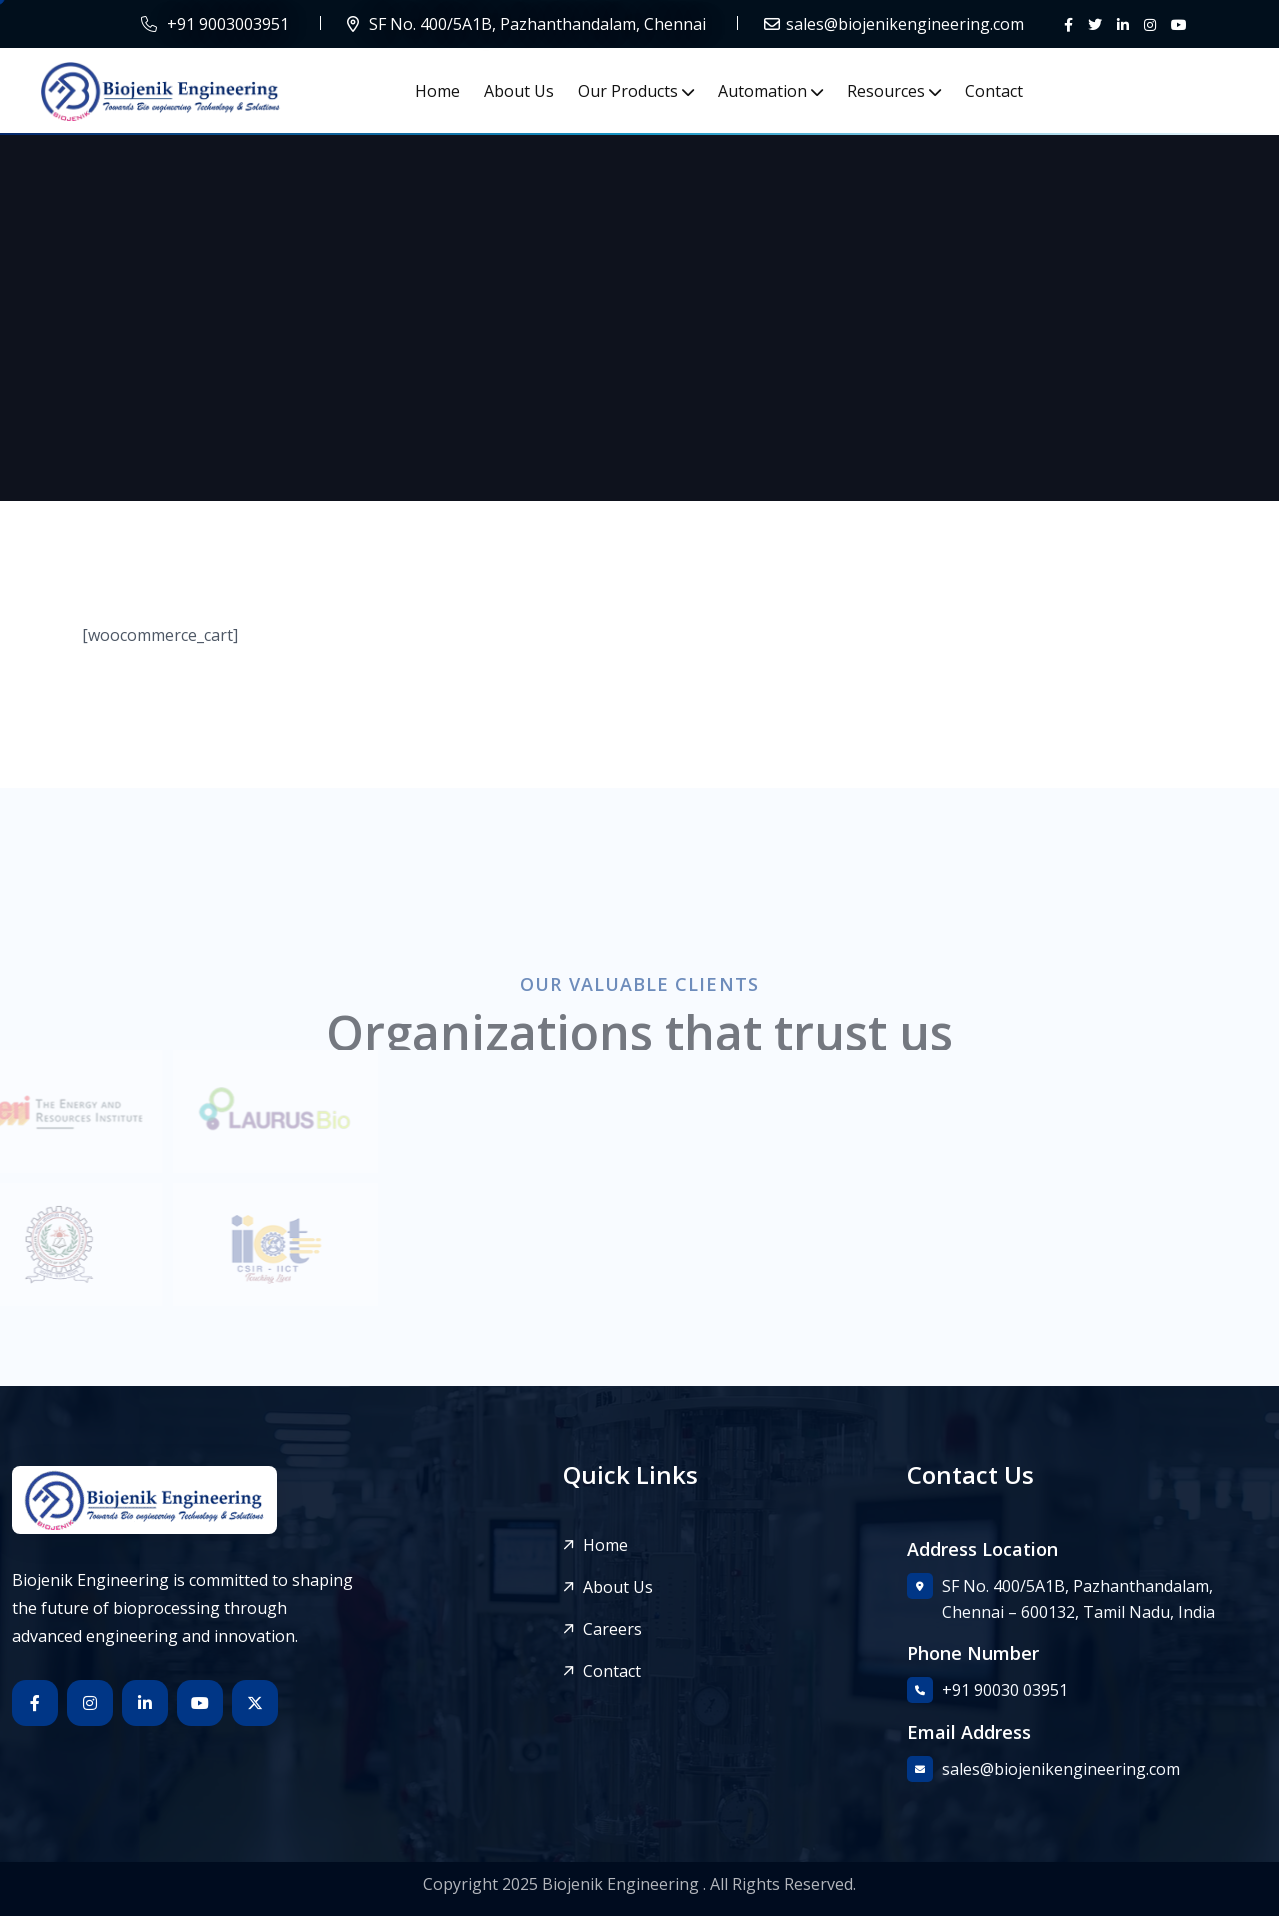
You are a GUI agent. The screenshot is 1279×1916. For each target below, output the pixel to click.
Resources (886, 91)
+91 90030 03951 (1005, 1690)
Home (437, 91)
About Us (519, 91)
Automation (762, 91)
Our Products (628, 91)
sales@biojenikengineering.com (905, 24)
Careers (612, 1629)
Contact (994, 91)
